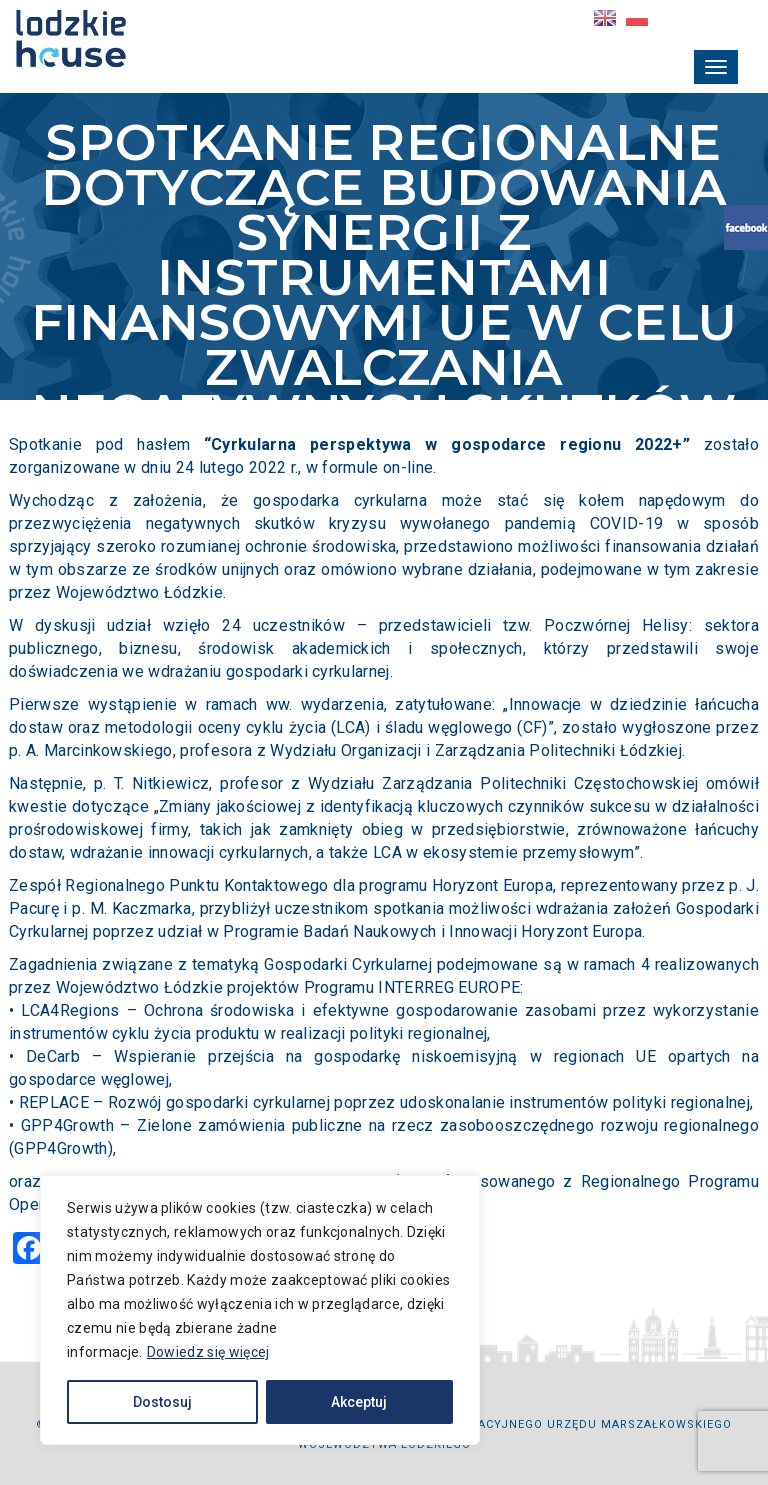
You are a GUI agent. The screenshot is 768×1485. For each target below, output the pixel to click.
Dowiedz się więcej (208, 1352)
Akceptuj (359, 1402)
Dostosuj (162, 1402)
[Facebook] (29, 1250)
